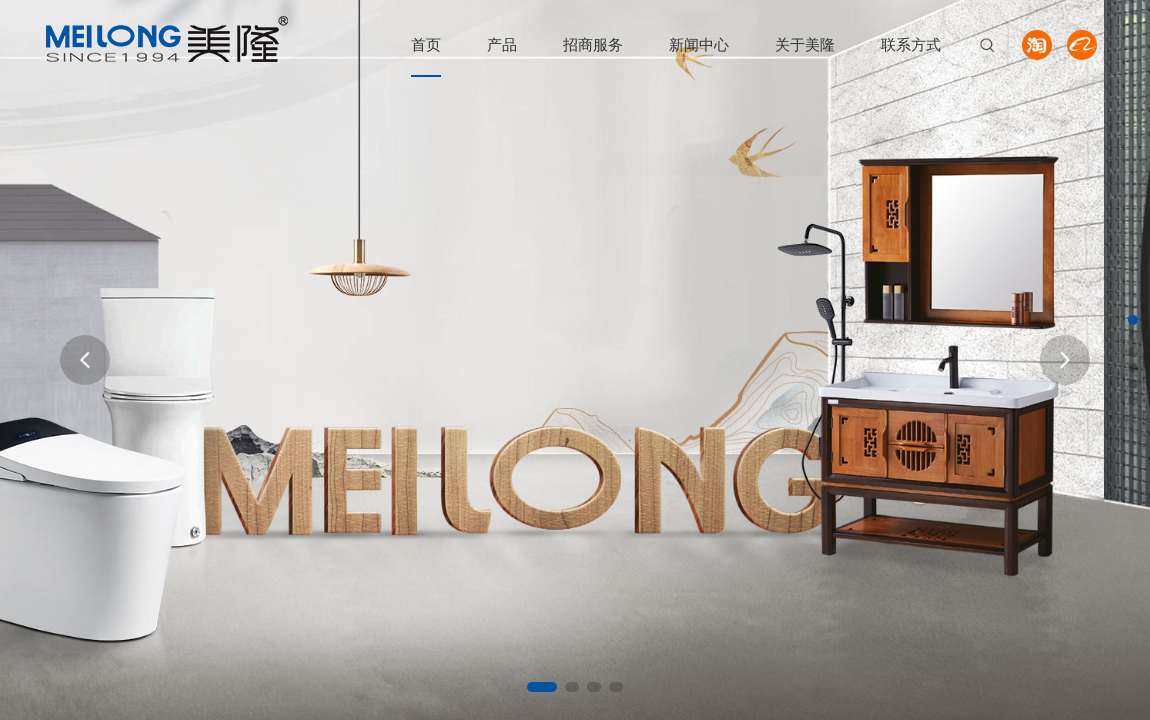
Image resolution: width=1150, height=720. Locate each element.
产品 (502, 44)
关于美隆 (805, 44)
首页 (426, 44)
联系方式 (911, 44)
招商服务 (593, 44)
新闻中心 (699, 44)
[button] (542, 687)
